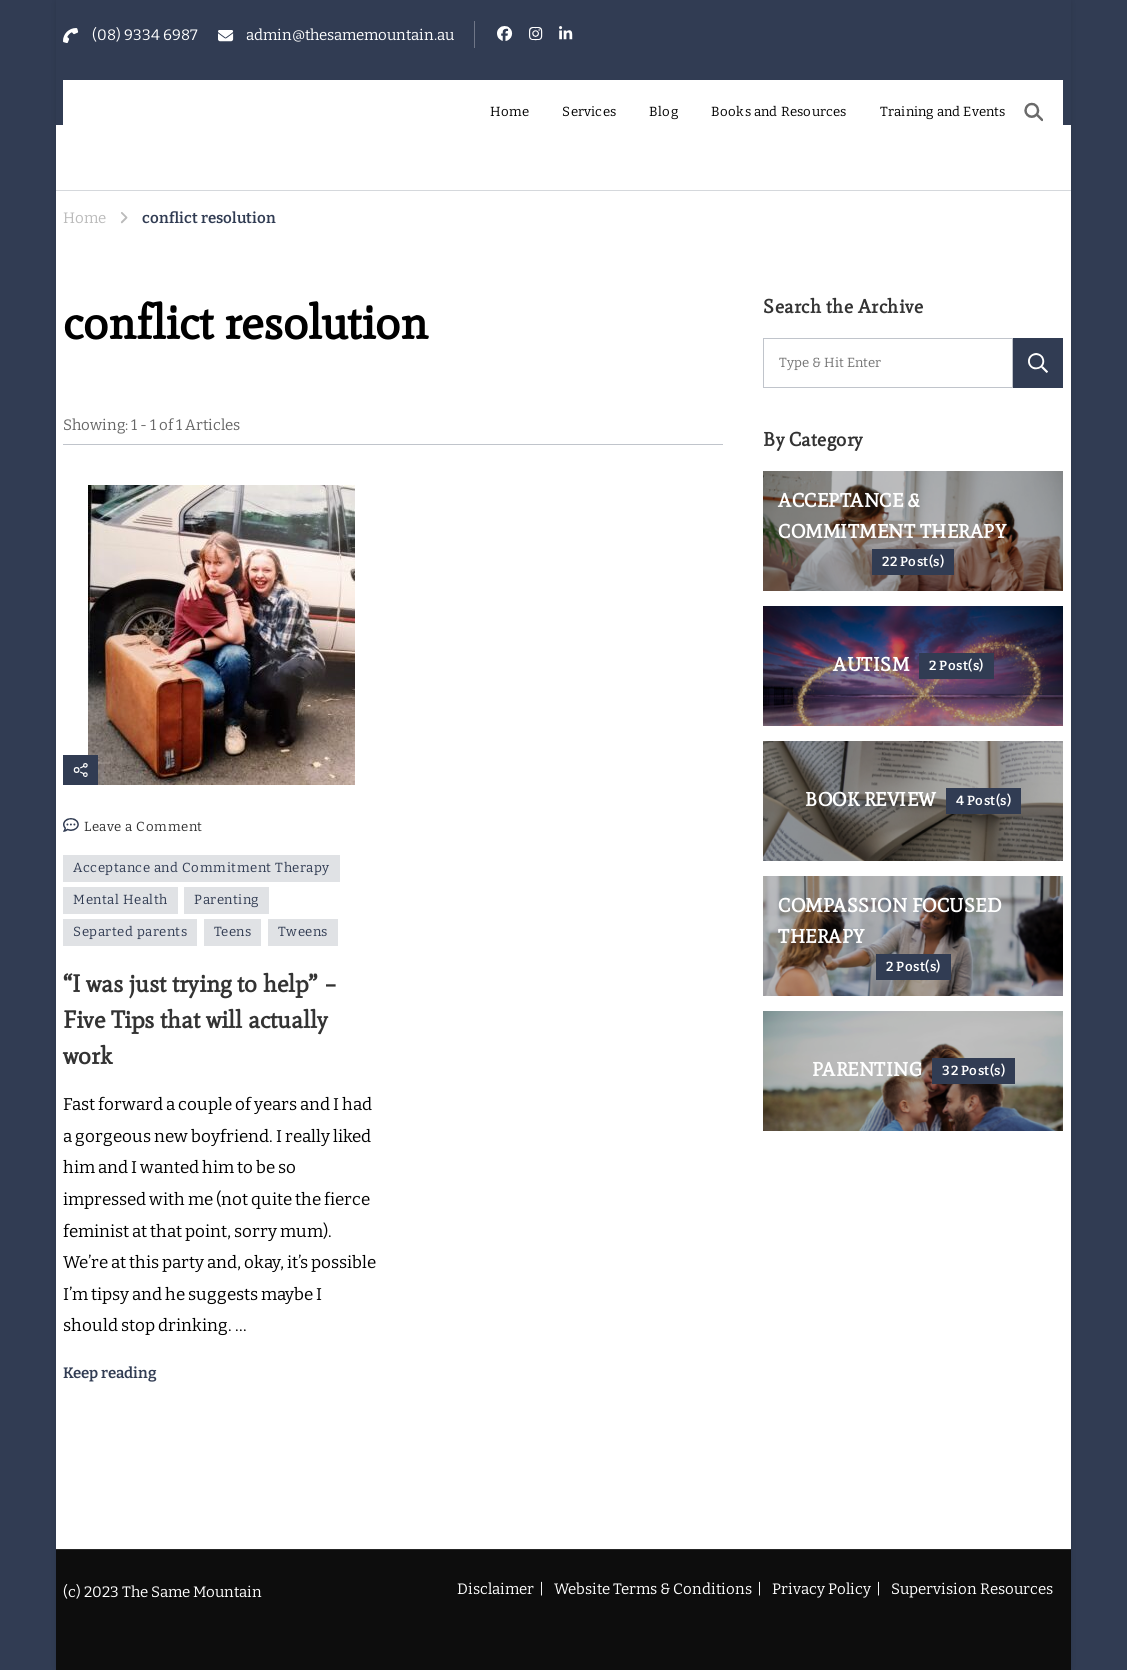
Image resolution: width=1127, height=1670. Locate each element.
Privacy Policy (821, 1589)
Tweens (303, 932)
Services (589, 112)
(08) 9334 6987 (145, 35)
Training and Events (943, 112)
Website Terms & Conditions (653, 1589)
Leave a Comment (143, 827)
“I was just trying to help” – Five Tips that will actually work (200, 1019)
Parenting (226, 900)
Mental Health (120, 900)
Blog (663, 112)
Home (510, 112)
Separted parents (130, 932)
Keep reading (110, 1373)
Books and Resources (779, 112)
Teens (233, 932)
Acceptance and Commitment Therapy (201, 868)
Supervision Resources (972, 1589)
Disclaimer (495, 1589)
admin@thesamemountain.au (350, 35)
